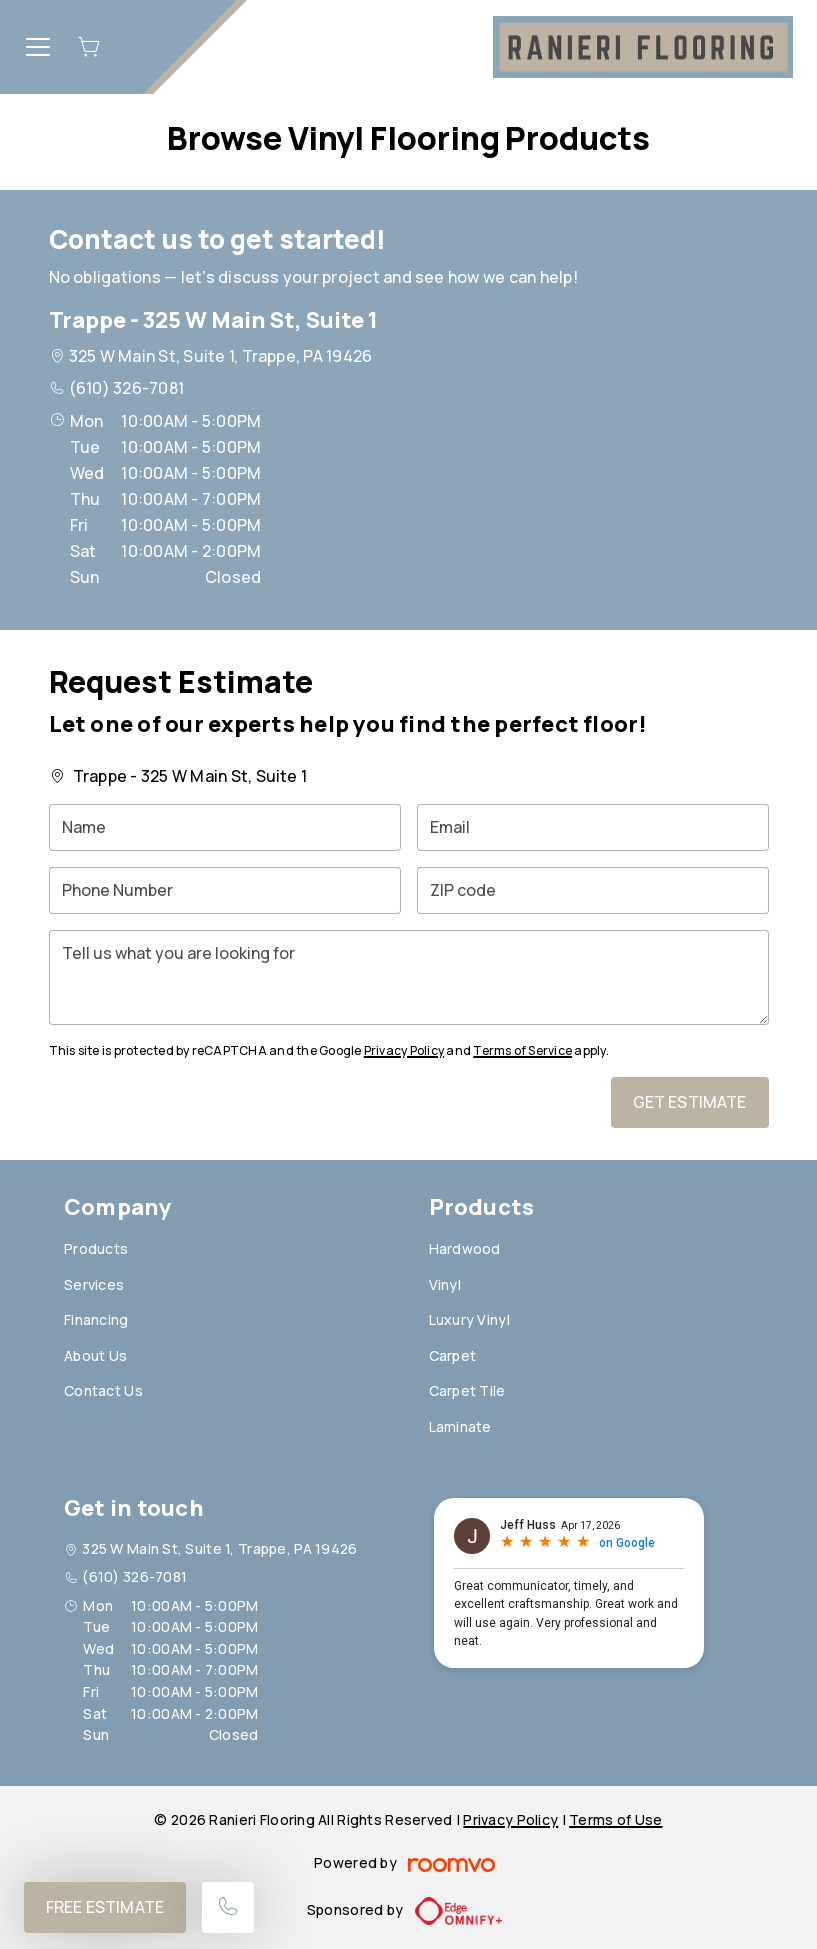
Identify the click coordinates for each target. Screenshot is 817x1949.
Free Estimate (105, 1907)
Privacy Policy (404, 1050)
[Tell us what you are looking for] (409, 977)
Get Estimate (690, 1102)
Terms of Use (615, 1819)
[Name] (225, 827)
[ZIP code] (593, 890)
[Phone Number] (225, 890)
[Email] (593, 827)
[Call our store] (228, 1907)
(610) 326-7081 (126, 388)
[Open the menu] (38, 47)
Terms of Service (522, 1050)
